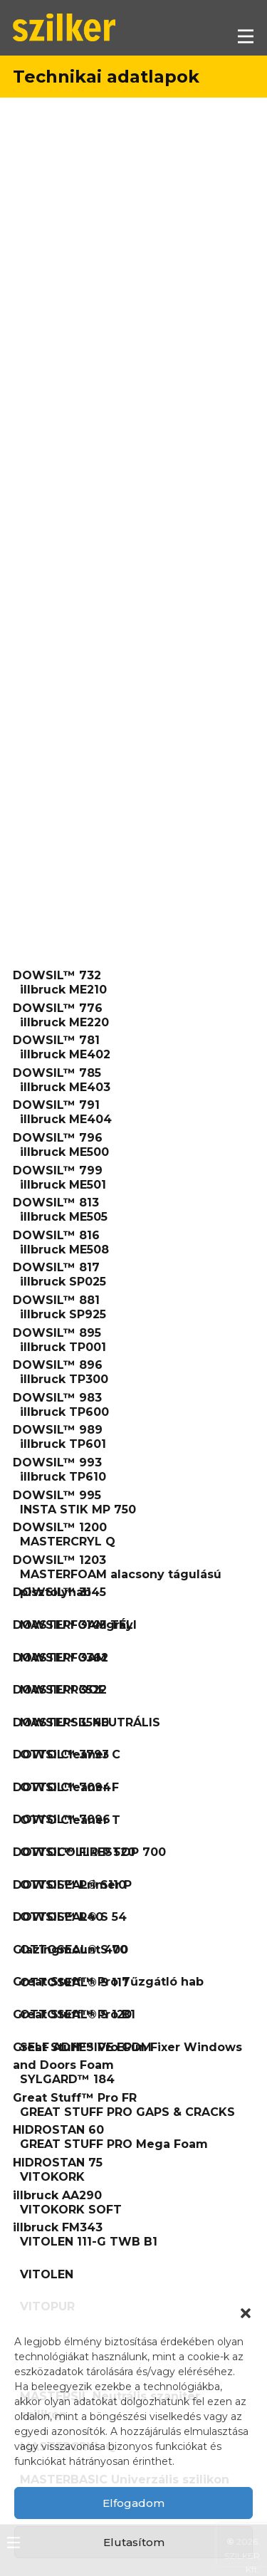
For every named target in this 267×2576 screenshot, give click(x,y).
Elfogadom (133, 2503)
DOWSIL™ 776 (58, 1008)
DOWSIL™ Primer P (72, 1885)
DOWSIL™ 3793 (61, 1754)
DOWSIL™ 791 (56, 1105)
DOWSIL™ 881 (56, 1300)
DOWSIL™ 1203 (59, 1560)
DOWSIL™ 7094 (62, 1787)
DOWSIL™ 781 (56, 1040)
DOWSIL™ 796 (58, 1137)
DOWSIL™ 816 (56, 1235)
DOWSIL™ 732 (57, 975)
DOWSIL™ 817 (56, 1267)
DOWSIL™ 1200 (60, 1527)
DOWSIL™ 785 (57, 1073)
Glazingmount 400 (70, 1949)
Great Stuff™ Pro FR (75, 2098)
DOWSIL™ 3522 (60, 1689)
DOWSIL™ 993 (57, 1462)
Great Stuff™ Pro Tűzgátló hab (108, 1981)
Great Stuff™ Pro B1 (74, 2014)
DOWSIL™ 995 (57, 1495)
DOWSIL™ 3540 (61, 1722)
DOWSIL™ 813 (56, 1202)
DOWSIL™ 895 (57, 1333)
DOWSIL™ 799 (58, 1170)
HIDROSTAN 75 (58, 2162)
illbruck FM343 (58, 2227)
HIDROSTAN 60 (58, 2130)
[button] (246, 2313)
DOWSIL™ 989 (58, 1429)
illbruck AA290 (57, 2195)
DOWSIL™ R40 (58, 1917)
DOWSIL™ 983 (57, 1397)
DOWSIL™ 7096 (61, 1819)
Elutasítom (133, 2542)
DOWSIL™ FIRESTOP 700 (89, 1852)
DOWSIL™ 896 (58, 1365)
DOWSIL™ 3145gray (73, 1625)
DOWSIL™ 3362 (60, 1657)
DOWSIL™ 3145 (59, 1592)
